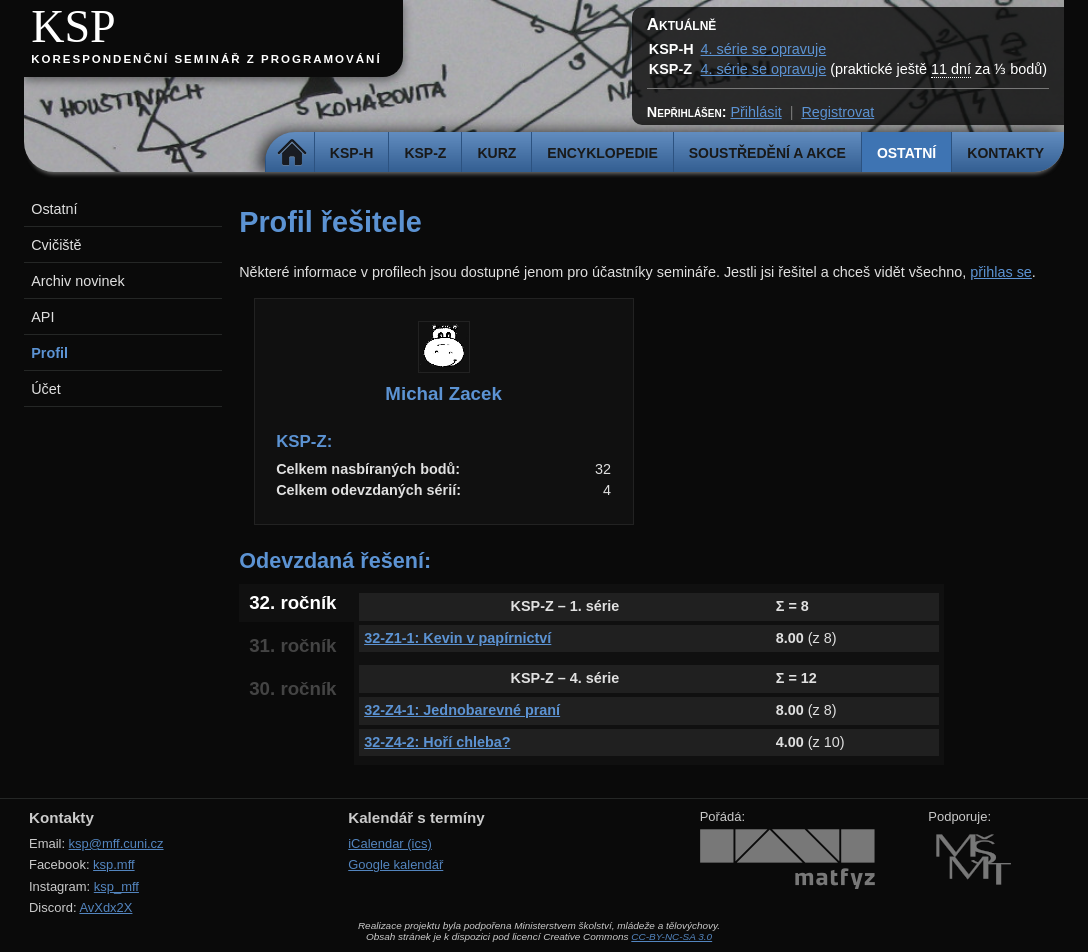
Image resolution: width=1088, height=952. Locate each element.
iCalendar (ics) (390, 843)
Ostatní (906, 153)
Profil (49, 353)
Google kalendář (395, 864)
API (42, 317)
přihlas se (1001, 272)
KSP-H (352, 153)
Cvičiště (56, 245)
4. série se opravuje (764, 49)
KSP (73, 26)
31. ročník (292, 645)
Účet (46, 389)
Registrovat (837, 112)
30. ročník (292, 688)
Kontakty (1005, 153)
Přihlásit (755, 112)
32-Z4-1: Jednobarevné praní (462, 710)
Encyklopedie (602, 153)
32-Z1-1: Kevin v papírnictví (457, 638)
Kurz (496, 153)
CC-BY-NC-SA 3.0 (671, 936)
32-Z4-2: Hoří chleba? (437, 742)
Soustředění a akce (767, 153)
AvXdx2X (105, 907)
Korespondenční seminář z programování (206, 59)
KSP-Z (425, 153)
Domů (292, 153)
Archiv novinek (78, 281)
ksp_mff (116, 886)
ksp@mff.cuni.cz (116, 843)
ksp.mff (114, 864)
